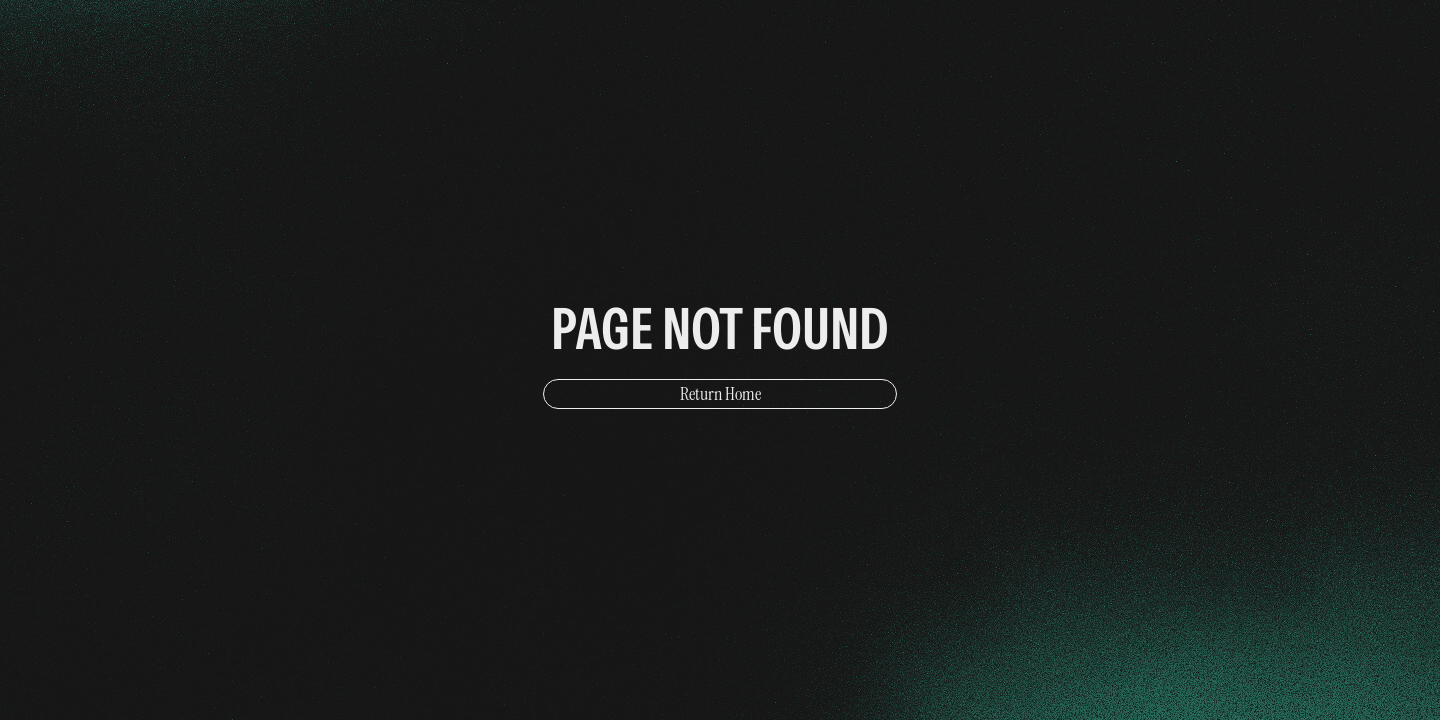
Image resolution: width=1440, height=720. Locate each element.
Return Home (720, 394)
